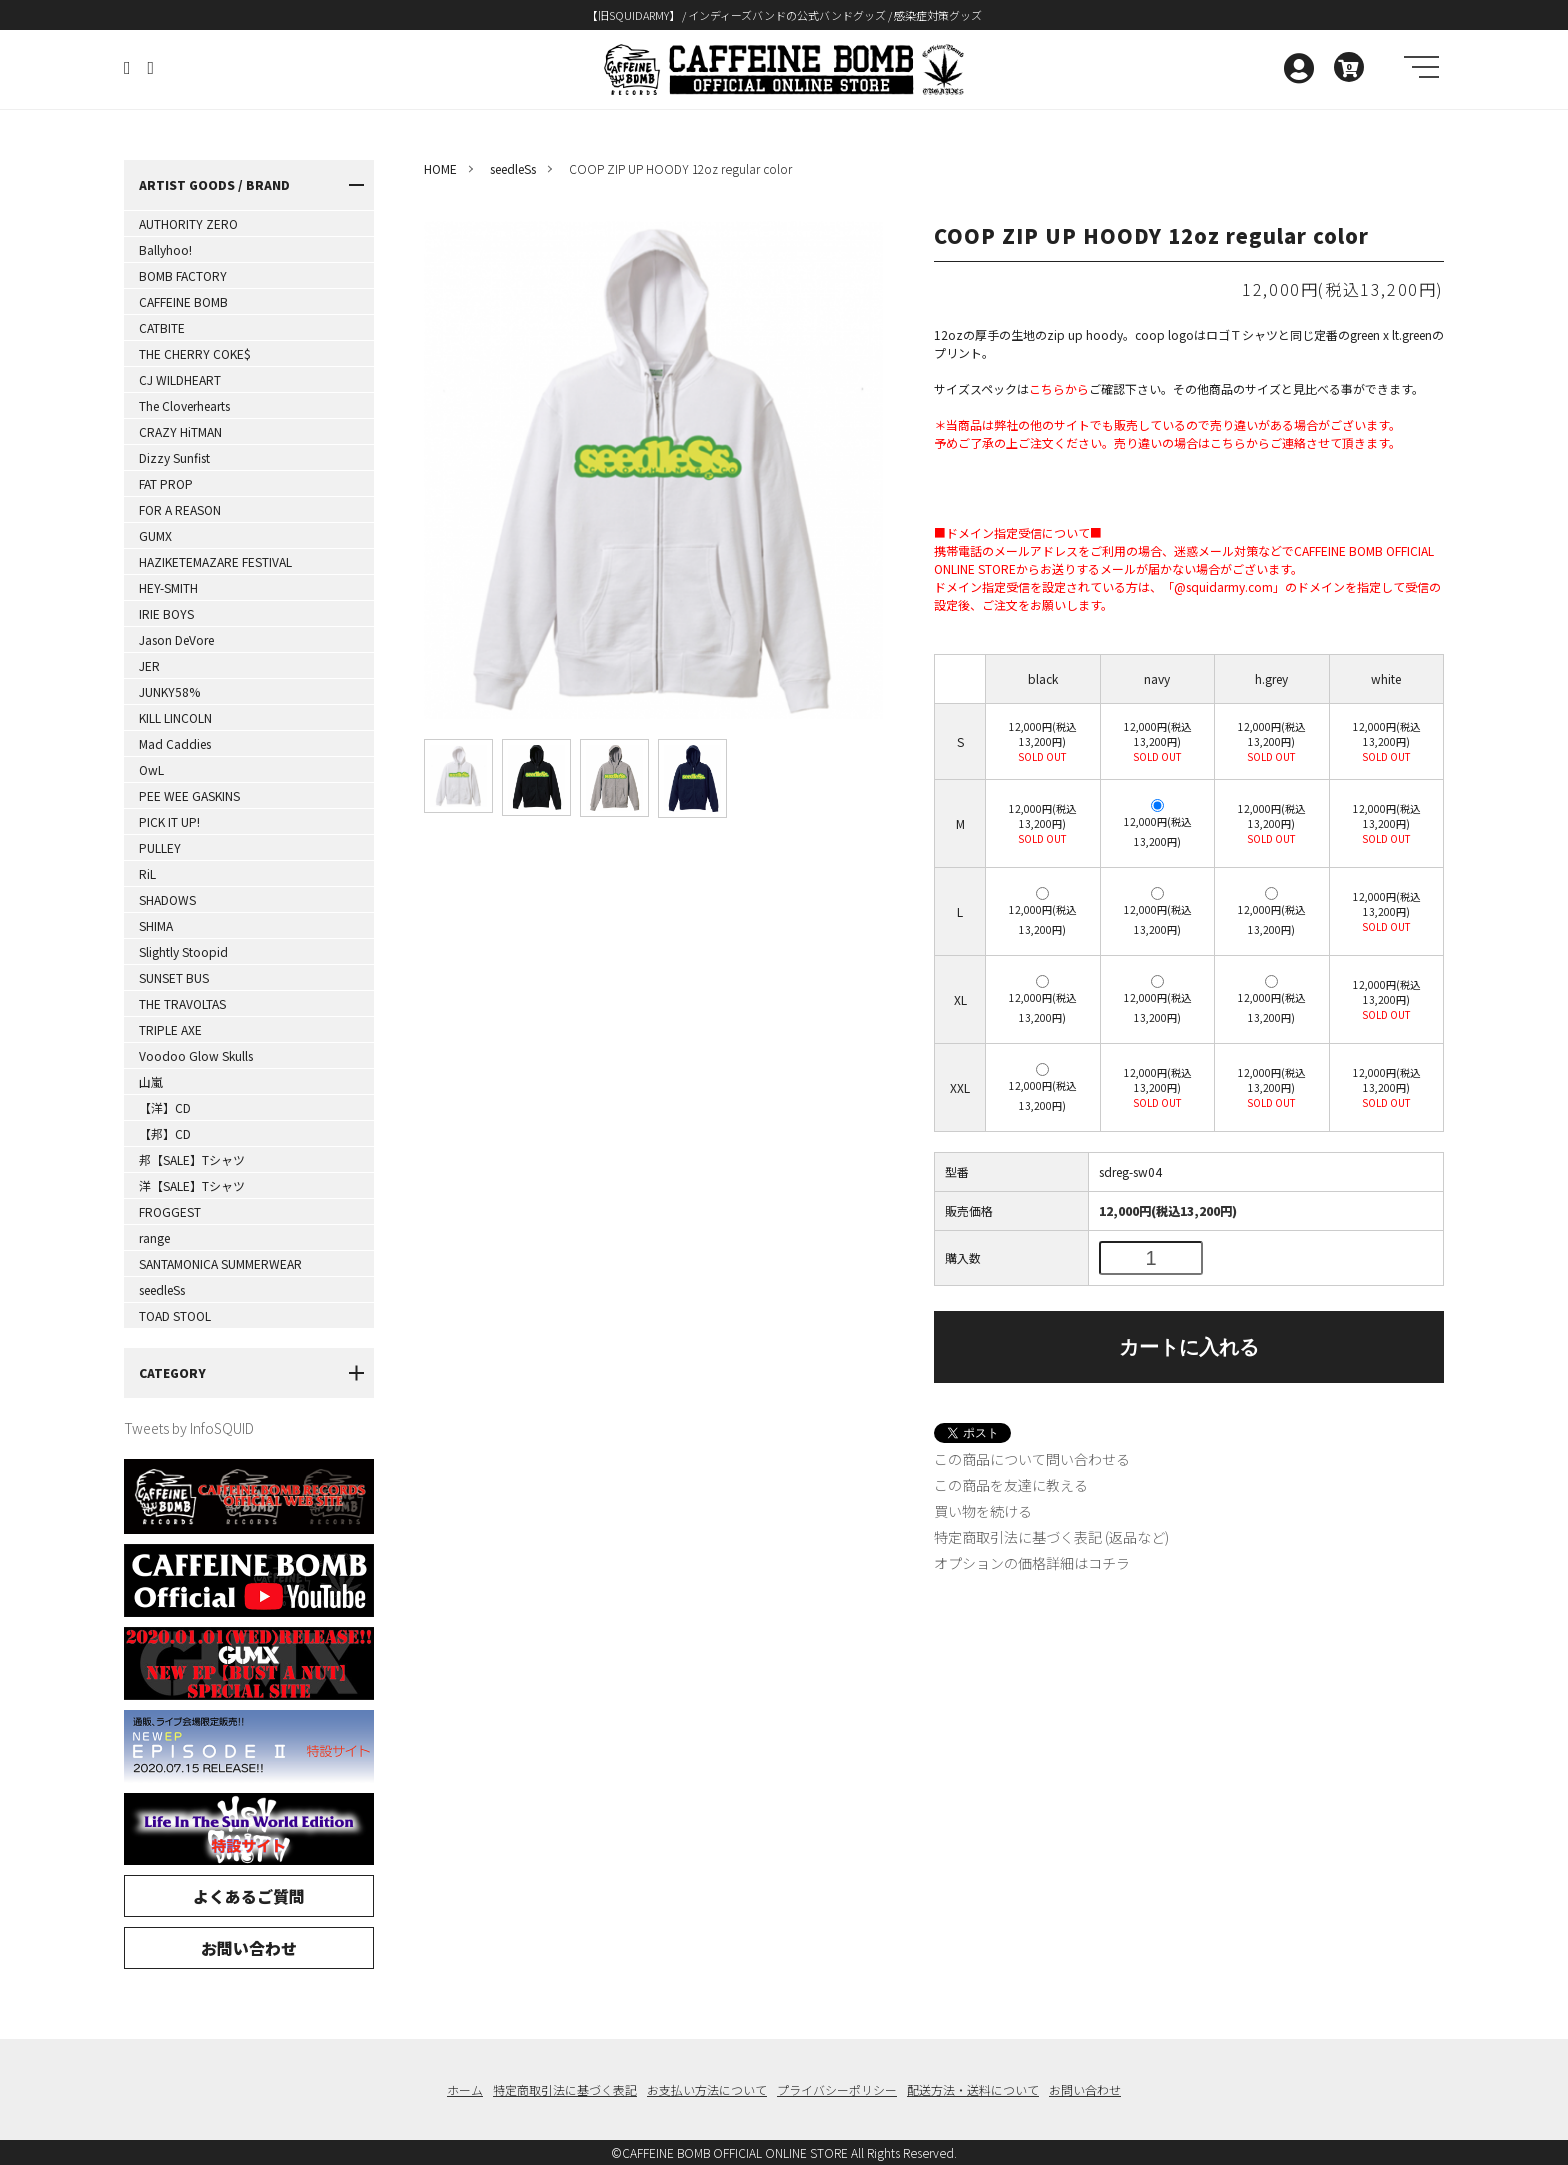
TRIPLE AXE (170, 1029)
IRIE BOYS (166, 613)
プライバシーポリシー (837, 2089)
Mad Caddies (175, 743)
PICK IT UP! (169, 821)
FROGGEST (170, 1211)
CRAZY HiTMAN (180, 431)
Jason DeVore (176, 639)
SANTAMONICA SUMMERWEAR (220, 1263)
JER (149, 665)
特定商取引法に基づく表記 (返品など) (1051, 1537)
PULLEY (160, 847)
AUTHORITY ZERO (188, 223)
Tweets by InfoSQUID (189, 1428)
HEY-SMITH (168, 587)
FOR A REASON (180, 509)
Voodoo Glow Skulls (196, 1055)
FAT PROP (166, 483)
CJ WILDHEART (180, 379)
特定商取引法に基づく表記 (565, 2089)
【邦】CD (165, 1133)
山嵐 (151, 1081)
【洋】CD (165, 1107)
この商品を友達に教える (1011, 1485)
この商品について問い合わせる (1032, 1459)
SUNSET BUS (174, 977)
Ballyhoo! (165, 249)
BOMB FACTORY (183, 275)
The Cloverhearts (184, 405)
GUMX (155, 535)
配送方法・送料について (973, 2089)
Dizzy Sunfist (174, 457)
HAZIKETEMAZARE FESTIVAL (215, 561)
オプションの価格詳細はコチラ (1032, 1563)
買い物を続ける (983, 1511)
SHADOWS (167, 899)
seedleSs (162, 1289)
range (154, 1237)
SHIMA (156, 925)
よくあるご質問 (249, 1896)
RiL (147, 873)
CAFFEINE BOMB (183, 301)
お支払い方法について (707, 2089)
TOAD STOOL (175, 1315)
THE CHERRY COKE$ (195, 353)
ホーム (465, 2089)
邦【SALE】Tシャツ (192, 1159)
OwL (151, 769)
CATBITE (162, 327)
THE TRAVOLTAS (182, 1003)
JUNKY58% (169, 691)
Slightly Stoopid (183, 951)
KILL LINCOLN (175, 717)
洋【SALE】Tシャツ (192, 1185)
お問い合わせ (249, 1948)
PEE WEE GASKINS (189, 795)
